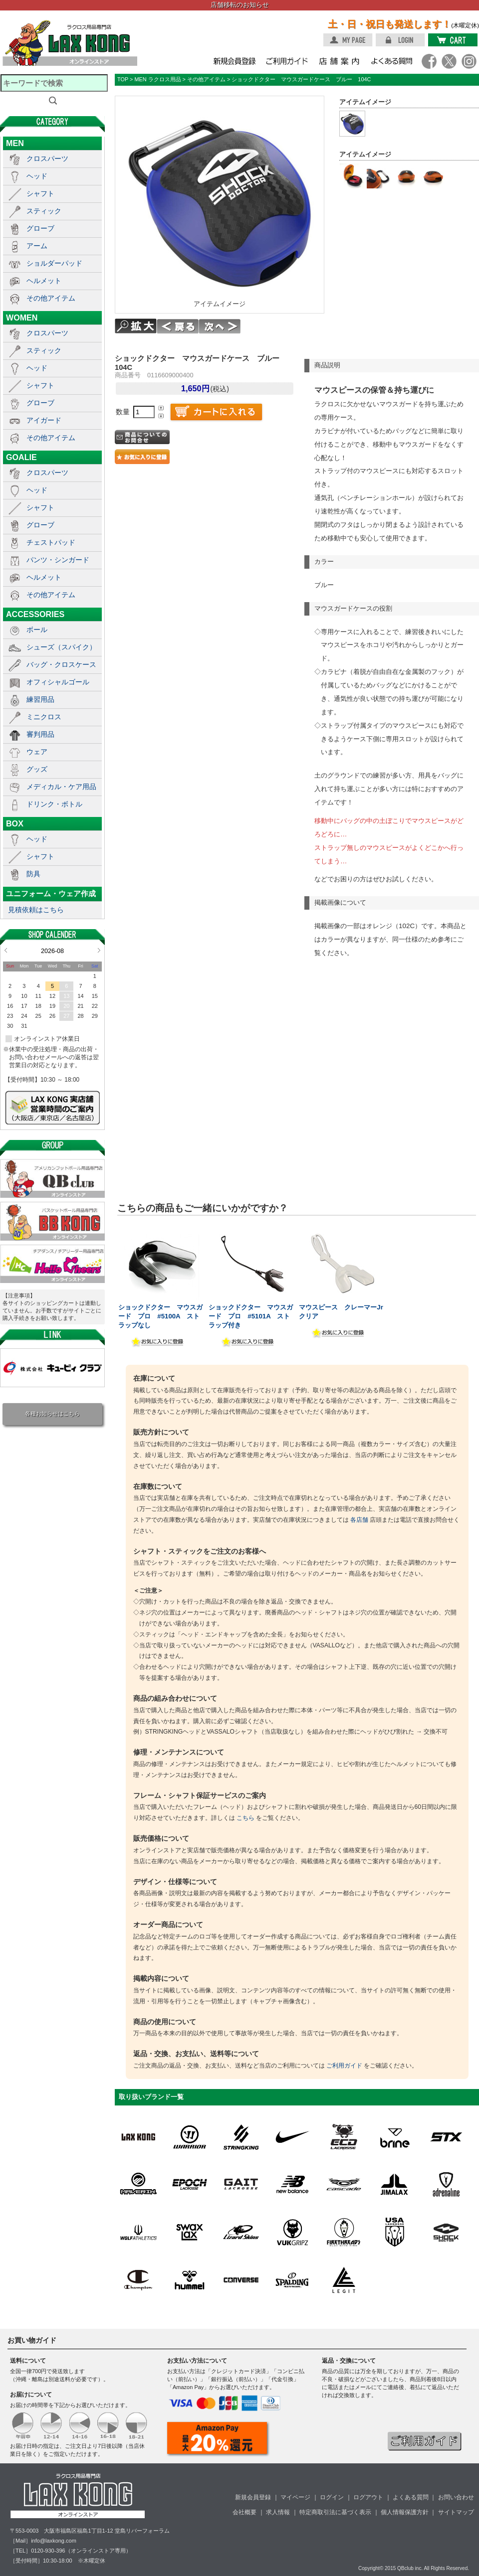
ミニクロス (43, 717)
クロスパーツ (47, 158)
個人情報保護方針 (405, 2512)
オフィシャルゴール (57, 682)
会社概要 (244, 2512)
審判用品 (40, 734)
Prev (5, 950)
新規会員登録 (253, 2497)
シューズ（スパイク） (61, 647)
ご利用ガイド (344, 2065)
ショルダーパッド (54, 263)
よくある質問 (411, 2497)
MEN (15, 143)
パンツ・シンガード (57, 560)
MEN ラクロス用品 (157, 79)
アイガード (43, 420)
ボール (36, 630)
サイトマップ (456, 2512)
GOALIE (21, 457)
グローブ (40, 228)
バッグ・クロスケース (61, 664)
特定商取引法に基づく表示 (335, 2512)
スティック (43, 211)
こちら (245, 1817)
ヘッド (36, 176)
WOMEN (21, 317)
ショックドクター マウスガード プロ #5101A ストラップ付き (251, 1316)
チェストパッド (50, 542)
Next (99, 950)
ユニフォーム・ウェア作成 (51, 894)
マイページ (295, 2497)
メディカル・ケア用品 (61, 787)
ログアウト (368, 2497)
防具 (33, 874)
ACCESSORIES (35, 614)
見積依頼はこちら (36, 910)
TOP (122, 79)
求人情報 (278, 2512)
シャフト (40, 193)
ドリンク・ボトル (54, 804)
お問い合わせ (456, 2497)
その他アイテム (50, 298)
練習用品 (40, 699)
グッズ (36, 769)
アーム (36, 246)
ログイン (332, 2497)
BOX (14, 823)
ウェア (36, 752)
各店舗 (359, 1519)
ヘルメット (43, 281)
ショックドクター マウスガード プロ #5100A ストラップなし (160, 1316)
